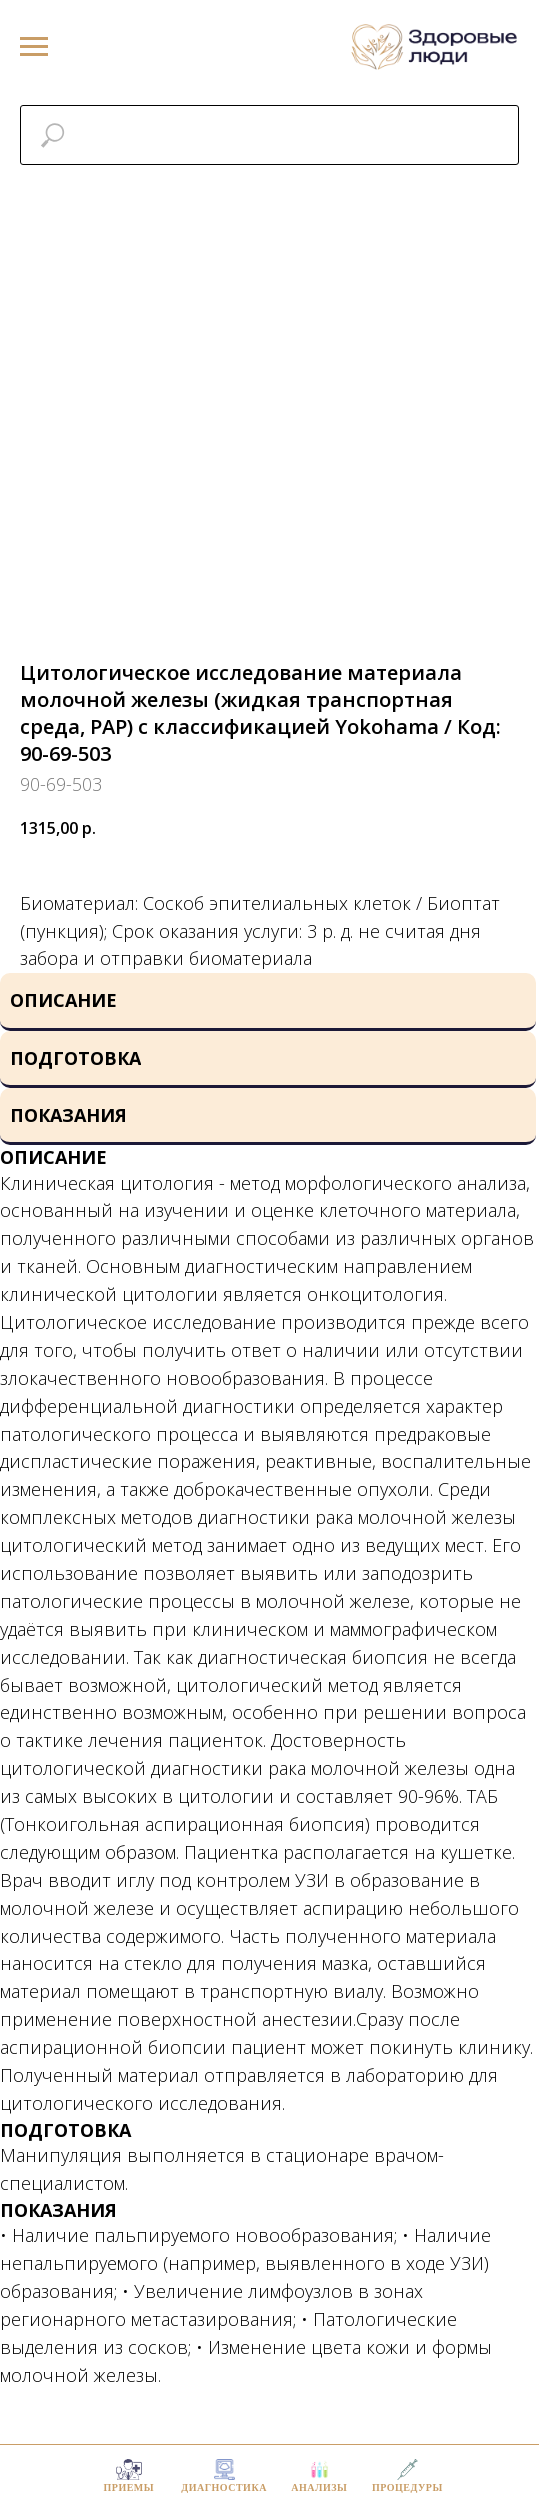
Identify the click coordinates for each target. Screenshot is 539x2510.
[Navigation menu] (34, 47)
